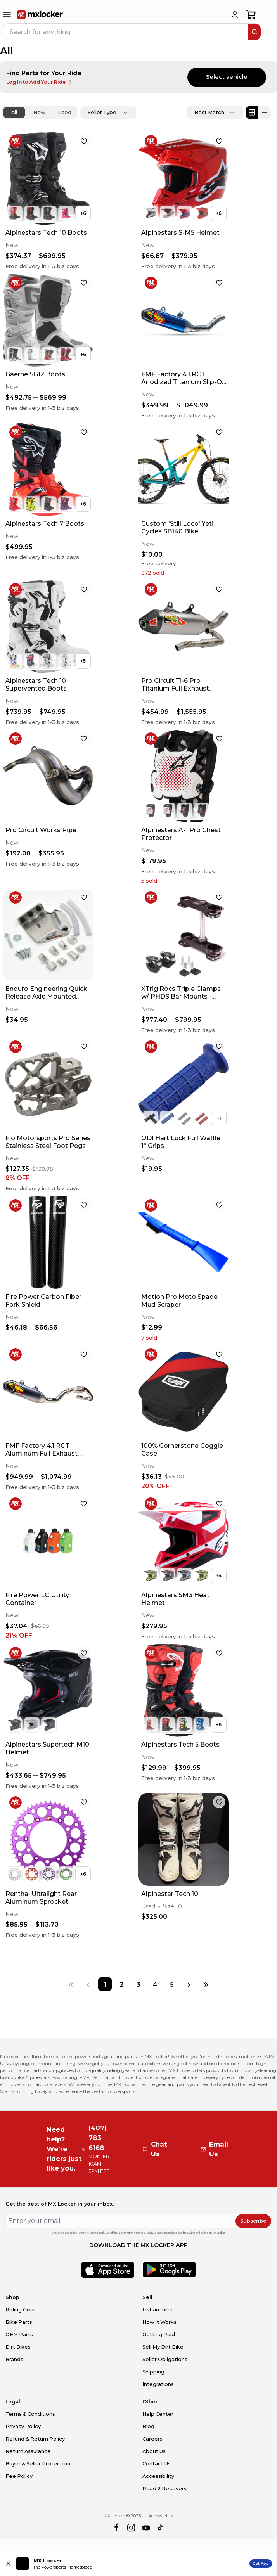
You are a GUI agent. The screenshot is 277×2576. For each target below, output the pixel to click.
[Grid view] (252, 112)
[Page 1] (105, 1984)
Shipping (153, 2372)
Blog (148, 2426)
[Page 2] (121, 1984)
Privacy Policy (23, 2426)
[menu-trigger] (7, 15)
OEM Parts (19, 2334)
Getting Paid (158, 2334)
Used (64, 112)
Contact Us (156, 2464)
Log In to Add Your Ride (39, 82)
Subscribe (253, 2221)
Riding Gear (20, 2310)
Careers (152, 2439)
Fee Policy (19, 2476)
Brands (14, 2359)
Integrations (158, 2384)
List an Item (157, 2310)
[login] (235, 15)
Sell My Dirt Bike (163, 2347)
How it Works (159, 2322)
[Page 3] (138, 1984)
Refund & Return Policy (35, 2439)
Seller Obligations (164, 2359)
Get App (261, 2563)
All (14, 112)
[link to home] (40, 15)
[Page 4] (155, 1984)
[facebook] (116, 2527)
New (39, 112)
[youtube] (146, 2527)
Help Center (157, 2414)
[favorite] (84, 141)
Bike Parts (18, 2322)
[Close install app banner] (8, 2563)
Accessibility (158, 2476)
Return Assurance (28, 2451)
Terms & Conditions (30, 2414)
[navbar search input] (126, 31)
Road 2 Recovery (164, 2488)
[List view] (264, 112)
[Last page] (206, 1984)
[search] (254, 32)
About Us (154, 2451)
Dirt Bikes (18, 2347)
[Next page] (189, 1984)
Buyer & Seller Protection (37, 2464)
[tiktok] (160, 2527)
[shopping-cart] (251, 14)
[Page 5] (171, 1984)
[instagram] (131, 2527)
